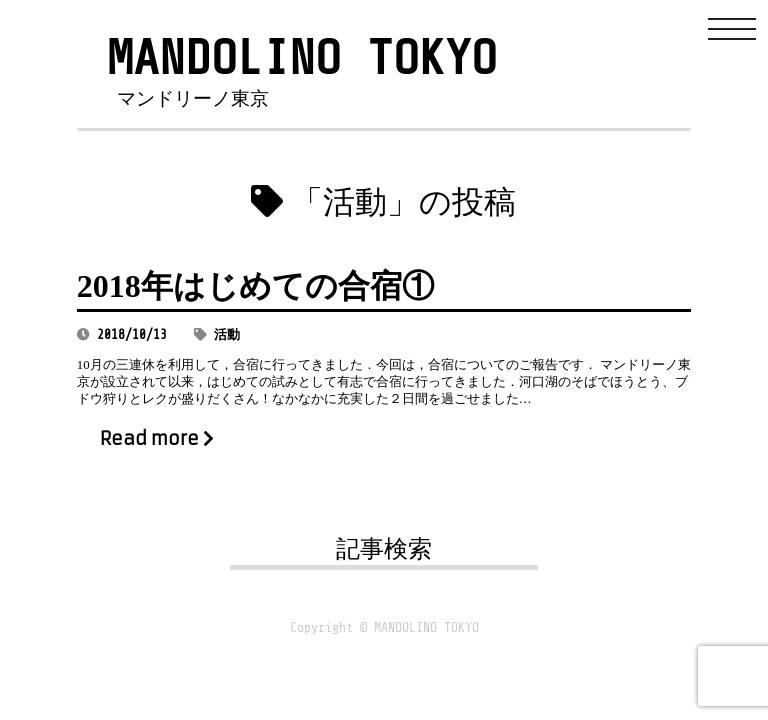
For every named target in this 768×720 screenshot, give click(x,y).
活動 (227, 335)
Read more (157, 439)
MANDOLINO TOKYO (302, 59)
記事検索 (384, 549)
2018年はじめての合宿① (255, 286)
